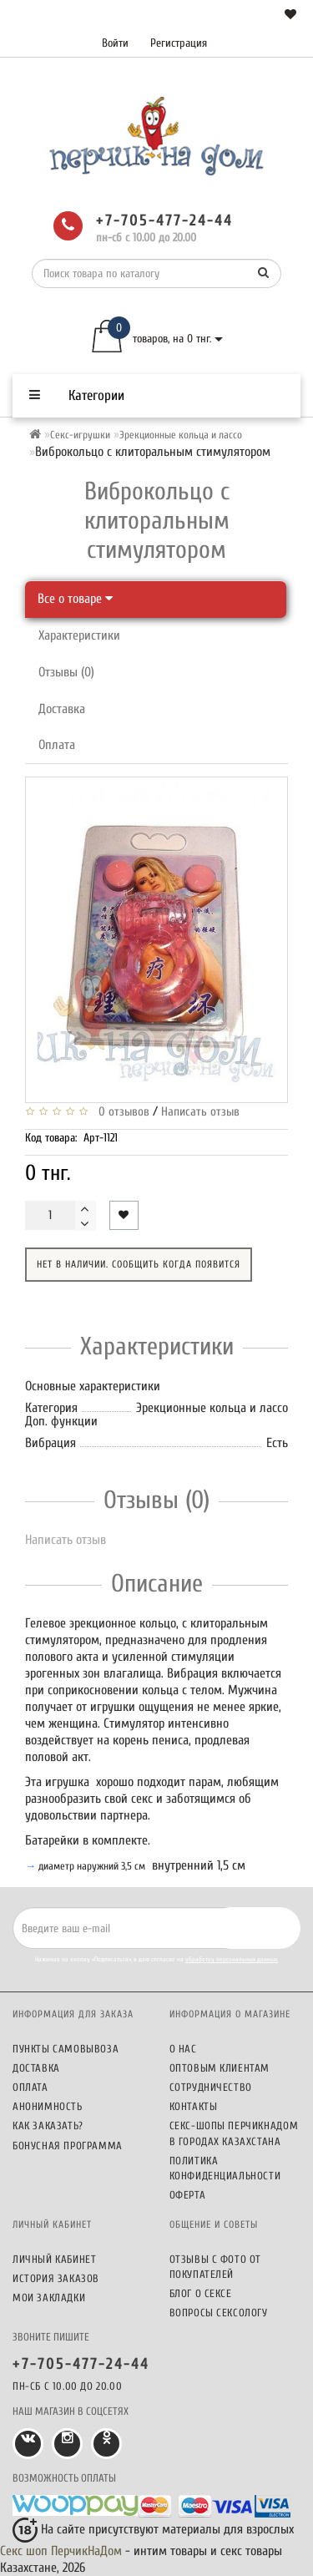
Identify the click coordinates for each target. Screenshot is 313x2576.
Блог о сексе (200, 2293)
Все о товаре (75, 598)
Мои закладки (49, 2297)
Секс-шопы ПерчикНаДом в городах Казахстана (234, 2133)
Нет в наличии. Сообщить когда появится (138, 1264)
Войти (115, 43)
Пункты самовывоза (66, 2048)
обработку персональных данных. (231, 1959)
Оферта (187, 2195)
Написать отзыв (200, 1112)
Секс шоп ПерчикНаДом (61, 2550)
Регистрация (178, 43)
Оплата (56, 744)
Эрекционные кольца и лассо (180, 434)
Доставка (61, 708)
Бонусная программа (68, 2145)
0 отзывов (120, 1112)
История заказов (56, 2278)
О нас (183, 2048)
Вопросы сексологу (218, 2312)
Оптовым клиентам (219, 2068)
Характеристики (79, 635)
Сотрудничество (210, 2087)
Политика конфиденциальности (225, 2168)
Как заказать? (48, 2125)
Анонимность (48, 2106)
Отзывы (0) (66, 672)
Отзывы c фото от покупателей (215, 2266)
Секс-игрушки (80, 434)
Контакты (193, 2106)
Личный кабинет (54, 2259)
